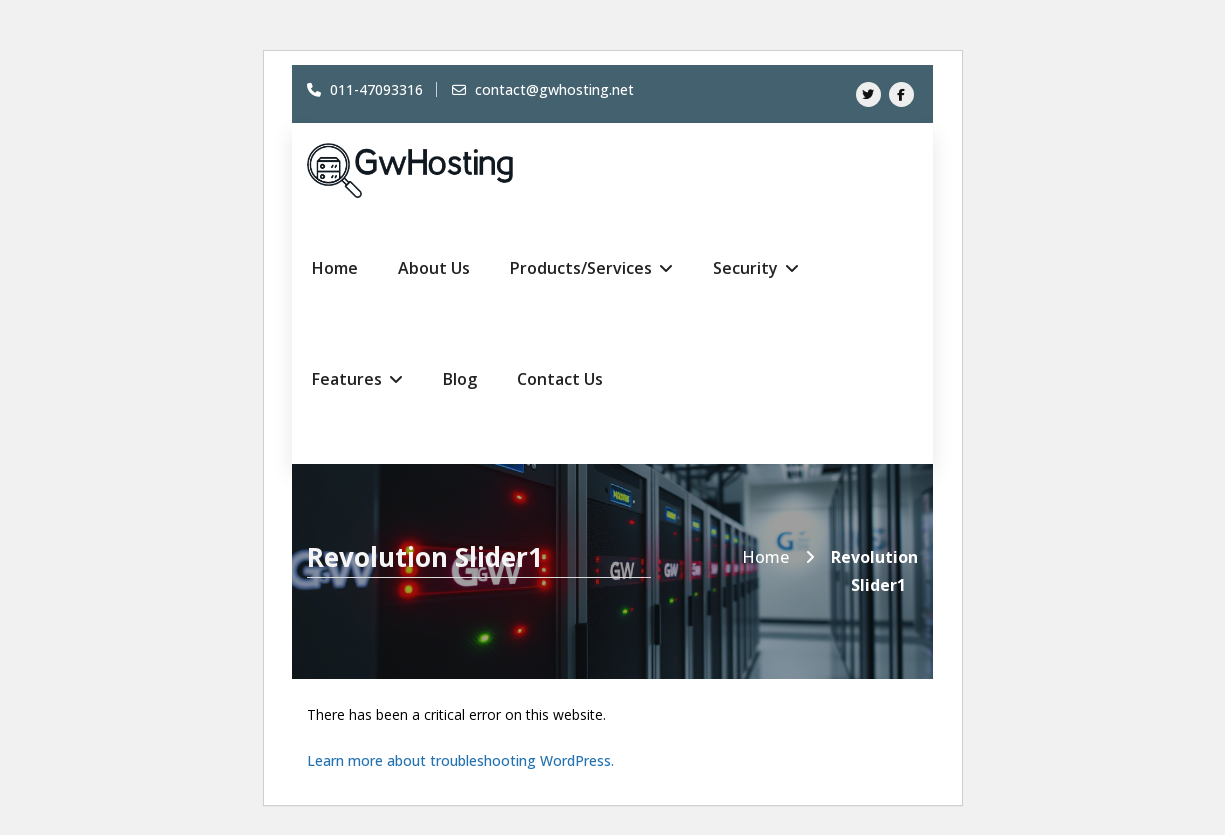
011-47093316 (365, 89)
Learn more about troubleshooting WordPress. (460, 760)
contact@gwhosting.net (543, 89)
